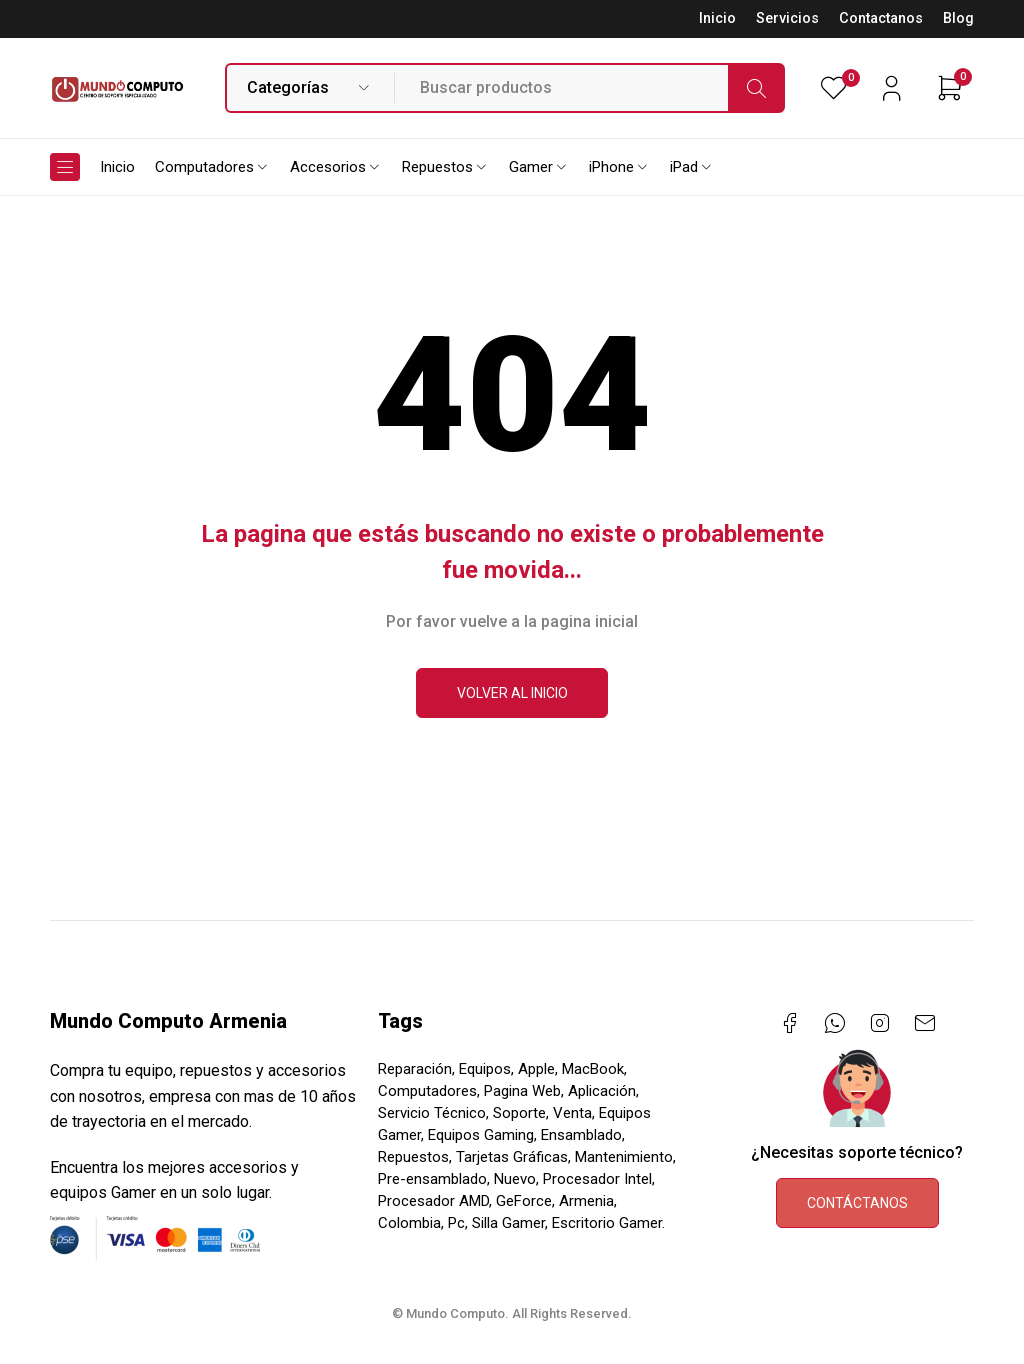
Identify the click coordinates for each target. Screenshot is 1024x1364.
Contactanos (881, 18)
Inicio (717, 18)
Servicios (787, 18)
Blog (958, 18)
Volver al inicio (512, 693)
